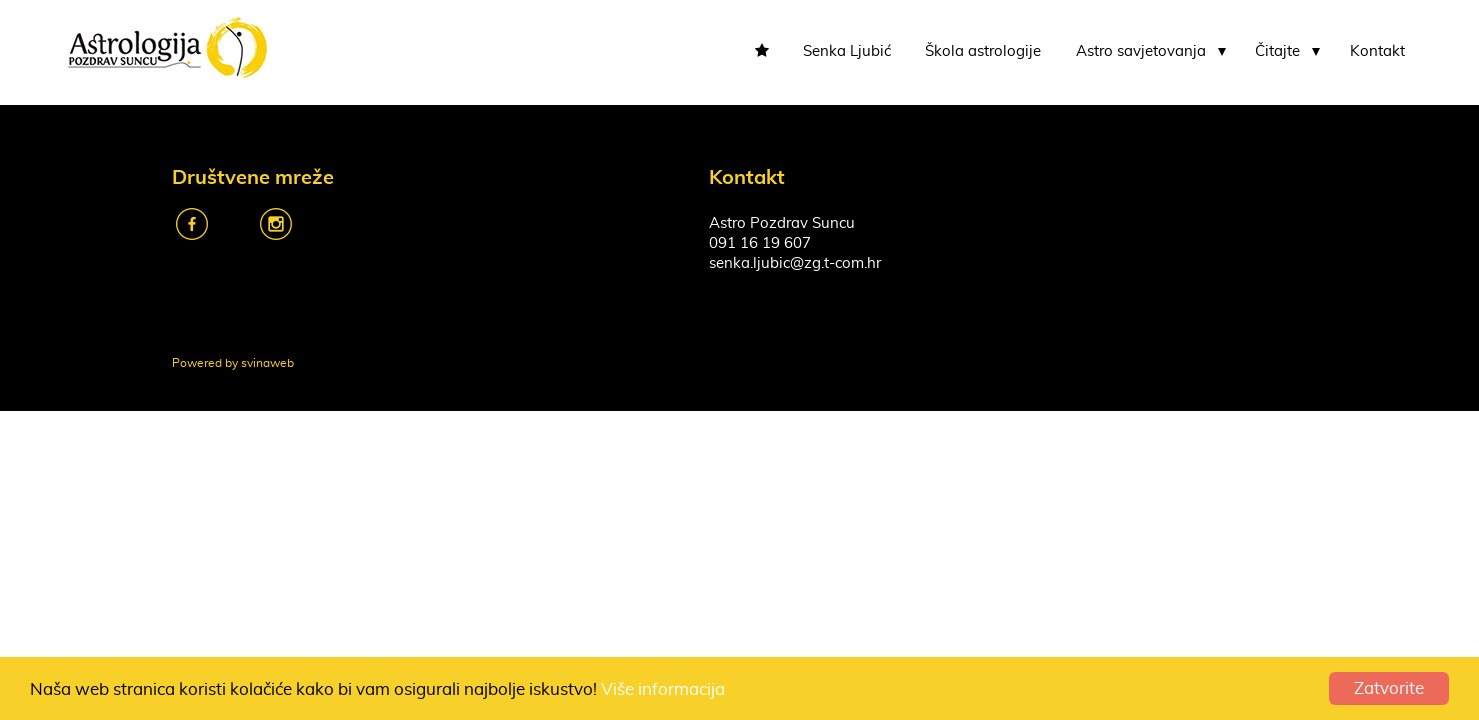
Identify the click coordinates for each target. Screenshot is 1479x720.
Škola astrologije (983, 51)
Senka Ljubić (847, 51)
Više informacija (663, 689)
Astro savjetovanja (1141, 51)
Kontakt (1377, 51)
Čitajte (1277, 51)
